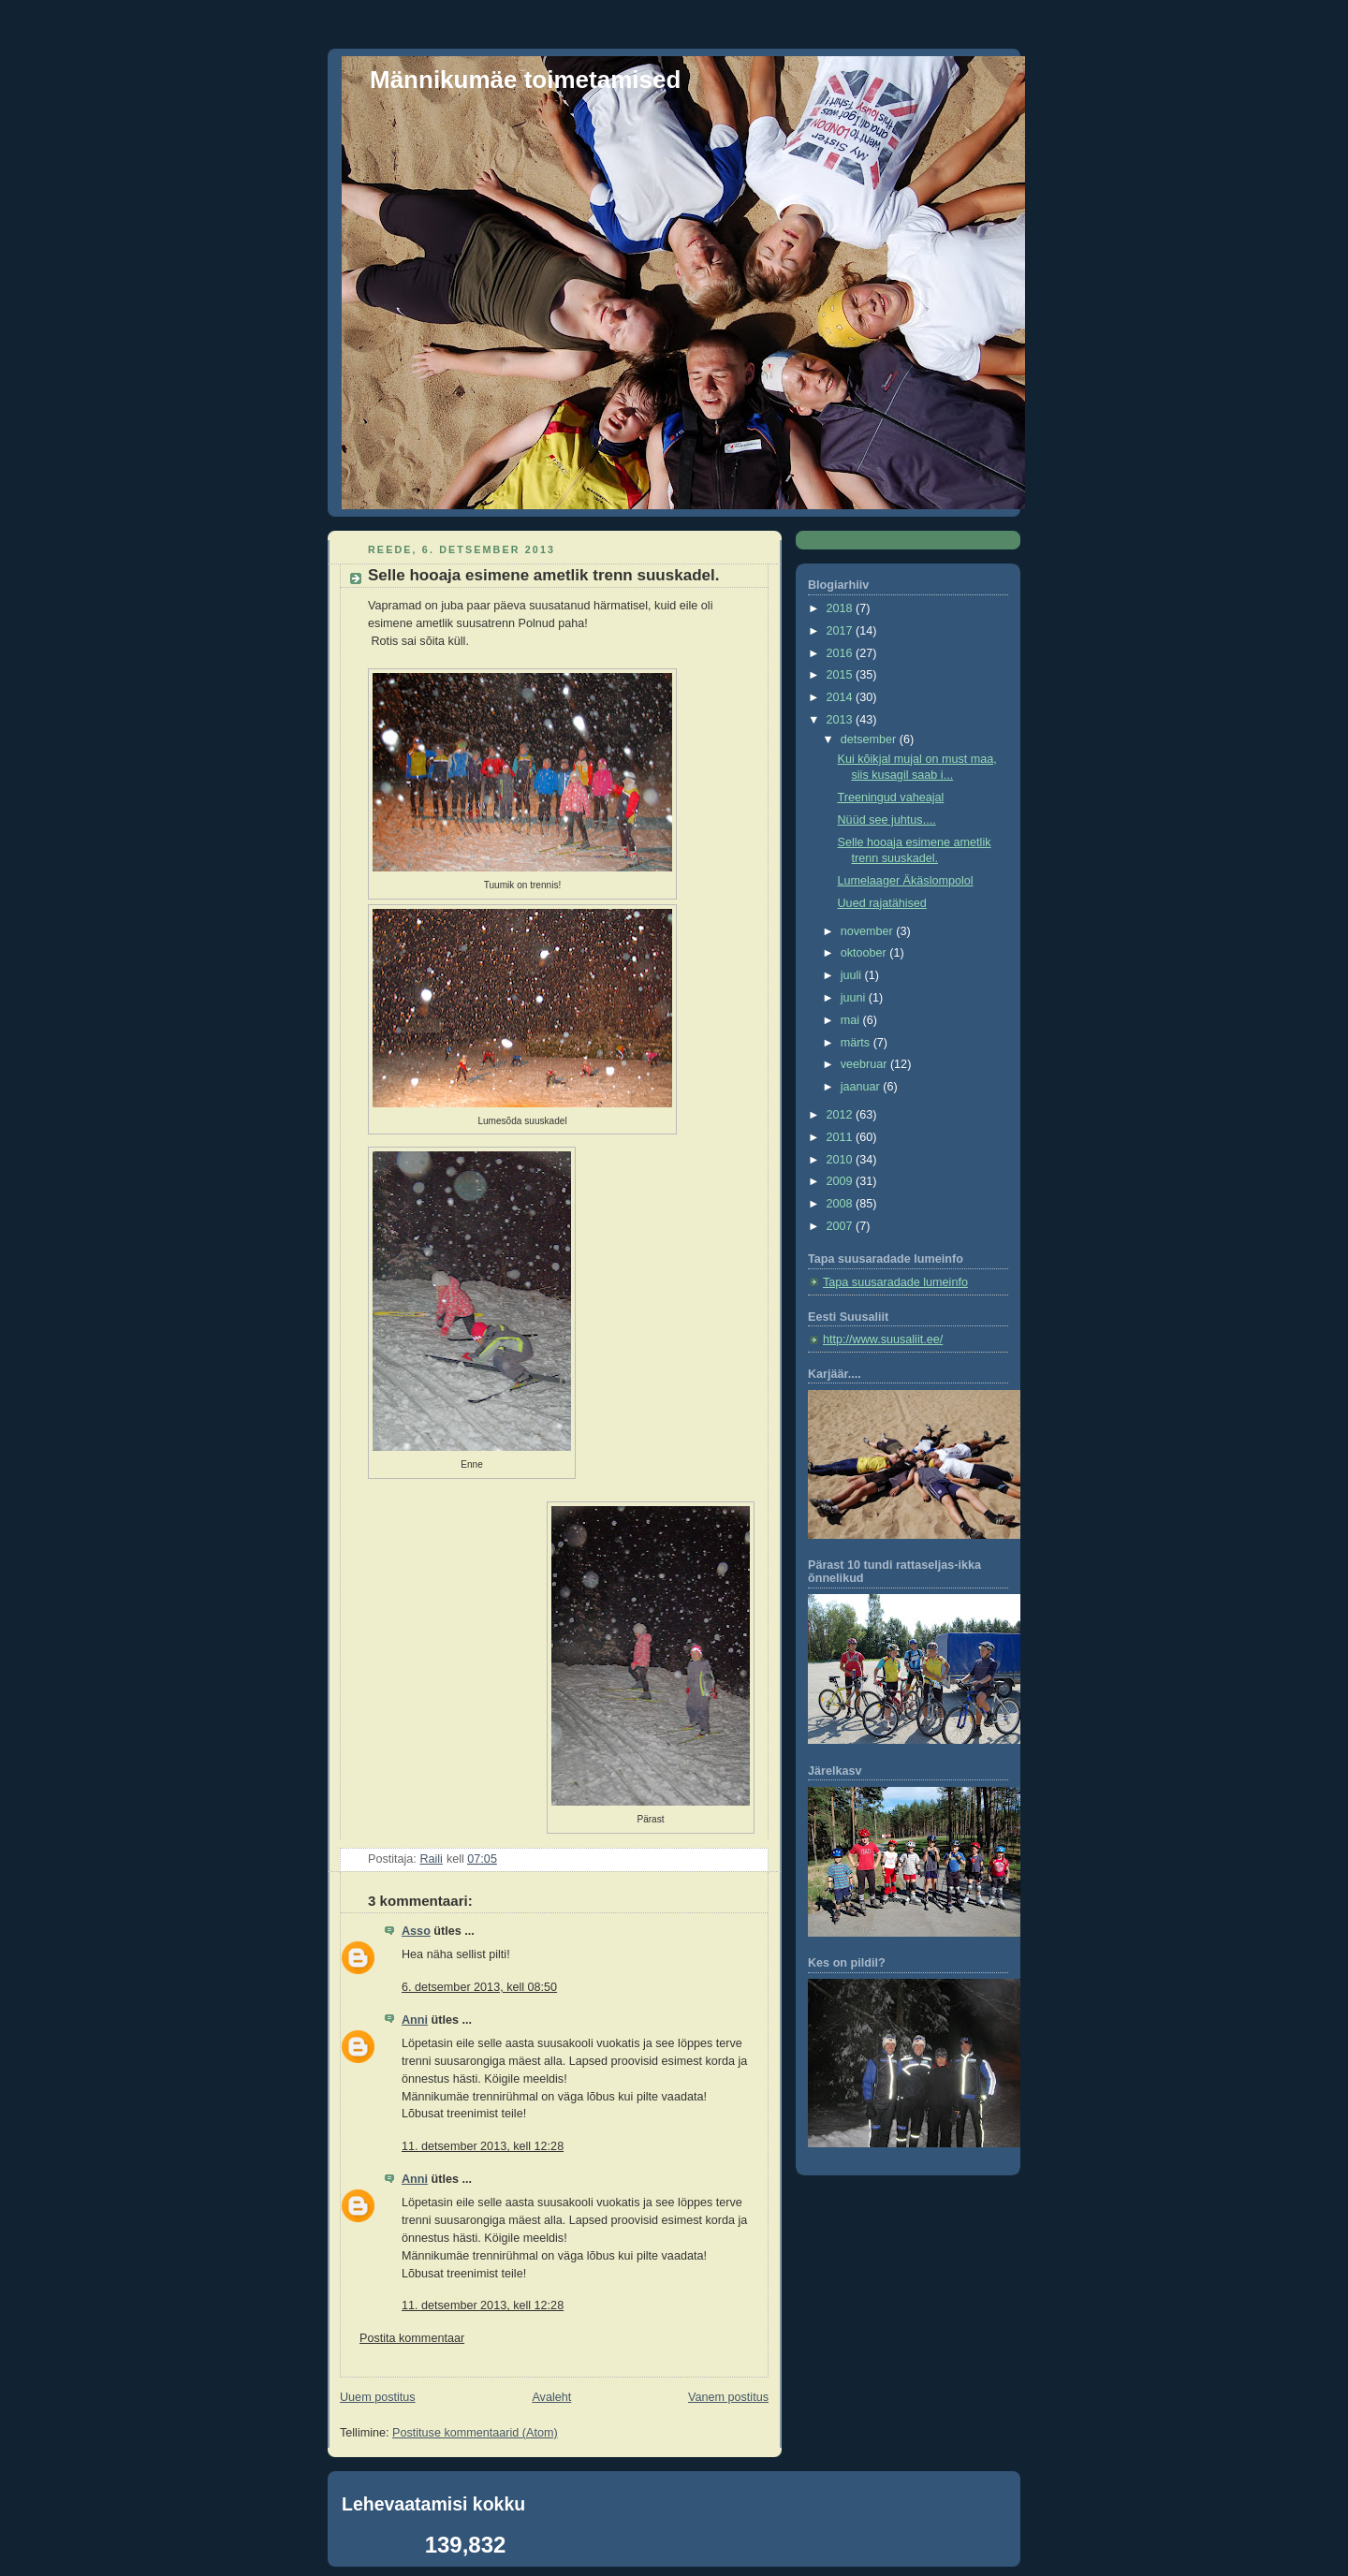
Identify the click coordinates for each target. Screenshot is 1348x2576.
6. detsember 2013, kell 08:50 (479, 1987)
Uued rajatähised (882, 903)
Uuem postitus (378, 2397)
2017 (842, 630)
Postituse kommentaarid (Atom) (475, 2432)
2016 (842, 653)
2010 (842, 1159)
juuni (855, 997)
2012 (842, 1114)
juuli (853, 975)
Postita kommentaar (411, 2338)
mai (852, 1020)
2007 (842, 1226)
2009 (842, 1181)
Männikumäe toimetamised (525, 80)
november (869, 931)
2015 (842, 674)
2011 (842, 1137)
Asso (416, 1931)
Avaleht (551, 2397)
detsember (870, 739)
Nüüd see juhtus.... (887, 820)
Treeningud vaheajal (891, 797)
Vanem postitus (728, 2397)
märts (857, 1042)
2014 (842, 697)
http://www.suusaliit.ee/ (883, 1339)
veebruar (865, 1064)
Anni (415, 2020)
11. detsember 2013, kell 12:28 (483, 2146)
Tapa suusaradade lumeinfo (895, 1282)
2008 (842, 1203)
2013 (842, 719)
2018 (842, 608)
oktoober (865, 952)
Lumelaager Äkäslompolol (906, 880)
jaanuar (862, 1086)
